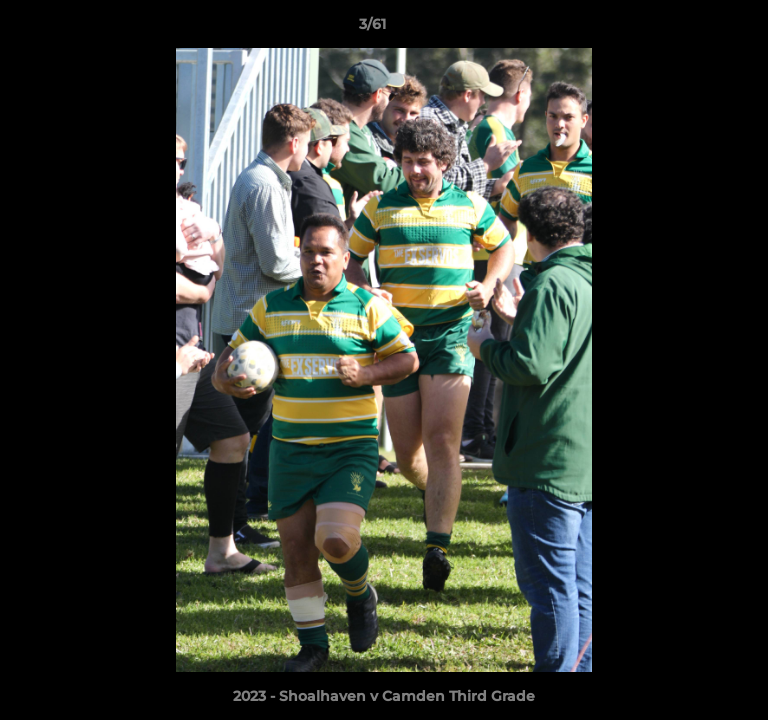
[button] (696, 29)
